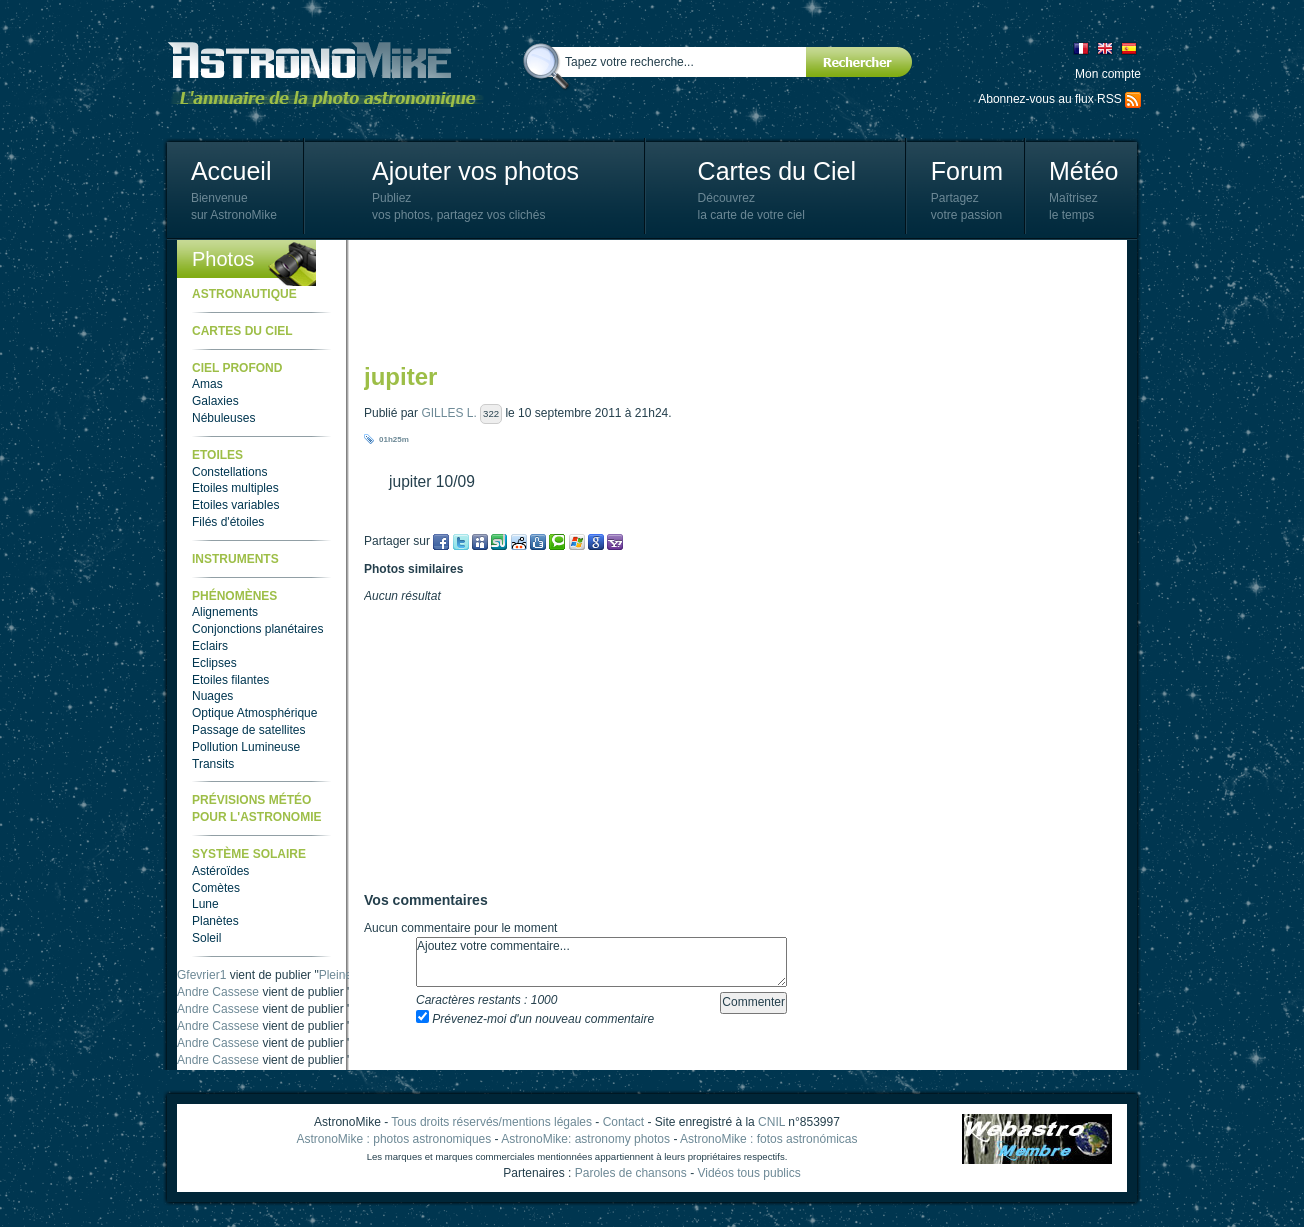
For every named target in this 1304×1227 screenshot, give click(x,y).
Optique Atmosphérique (254, 713)
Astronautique (244, 294)
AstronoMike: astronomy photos (585, 1139)
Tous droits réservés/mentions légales (491, 1122)
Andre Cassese (218, 992)
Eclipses (214, 663)
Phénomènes (234, 596)
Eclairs (210, 646)
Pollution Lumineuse (246, 747)
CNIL (771, 1122)
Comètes (216, 888)
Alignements (225, 612)
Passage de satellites (248, 730)
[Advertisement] (728, 300)
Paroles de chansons (631, 1173)
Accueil (231, 171)
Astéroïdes (220, 871)
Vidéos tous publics (748, 1173)
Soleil (206, 938)
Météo (1083, 171)
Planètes (215, 921)
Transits (213, 764)
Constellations (229, 472)
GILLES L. (448, 413)
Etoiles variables (235, 505)
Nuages (212, 696)
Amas (207, 384)
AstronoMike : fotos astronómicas (768, 1139)
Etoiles (217, 455)
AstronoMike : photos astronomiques (394, 1139)
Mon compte (1108, 74)
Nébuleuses (223, 418)
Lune (205, 904)
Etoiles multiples (235, 488)
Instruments (235, 559)
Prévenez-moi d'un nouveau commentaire (535, 1019)
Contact (623, 1122)
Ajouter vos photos (475, 171)
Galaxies (215, 401)
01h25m (394, 439)
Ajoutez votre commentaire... (601, 962)
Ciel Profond (237, 368)
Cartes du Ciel (777, 171)
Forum (967, 171)
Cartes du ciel (242, 331)
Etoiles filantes (230, 680)
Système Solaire (249, 854)
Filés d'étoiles (228, 522)
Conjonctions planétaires (257, 629)
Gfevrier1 (201, 975)
